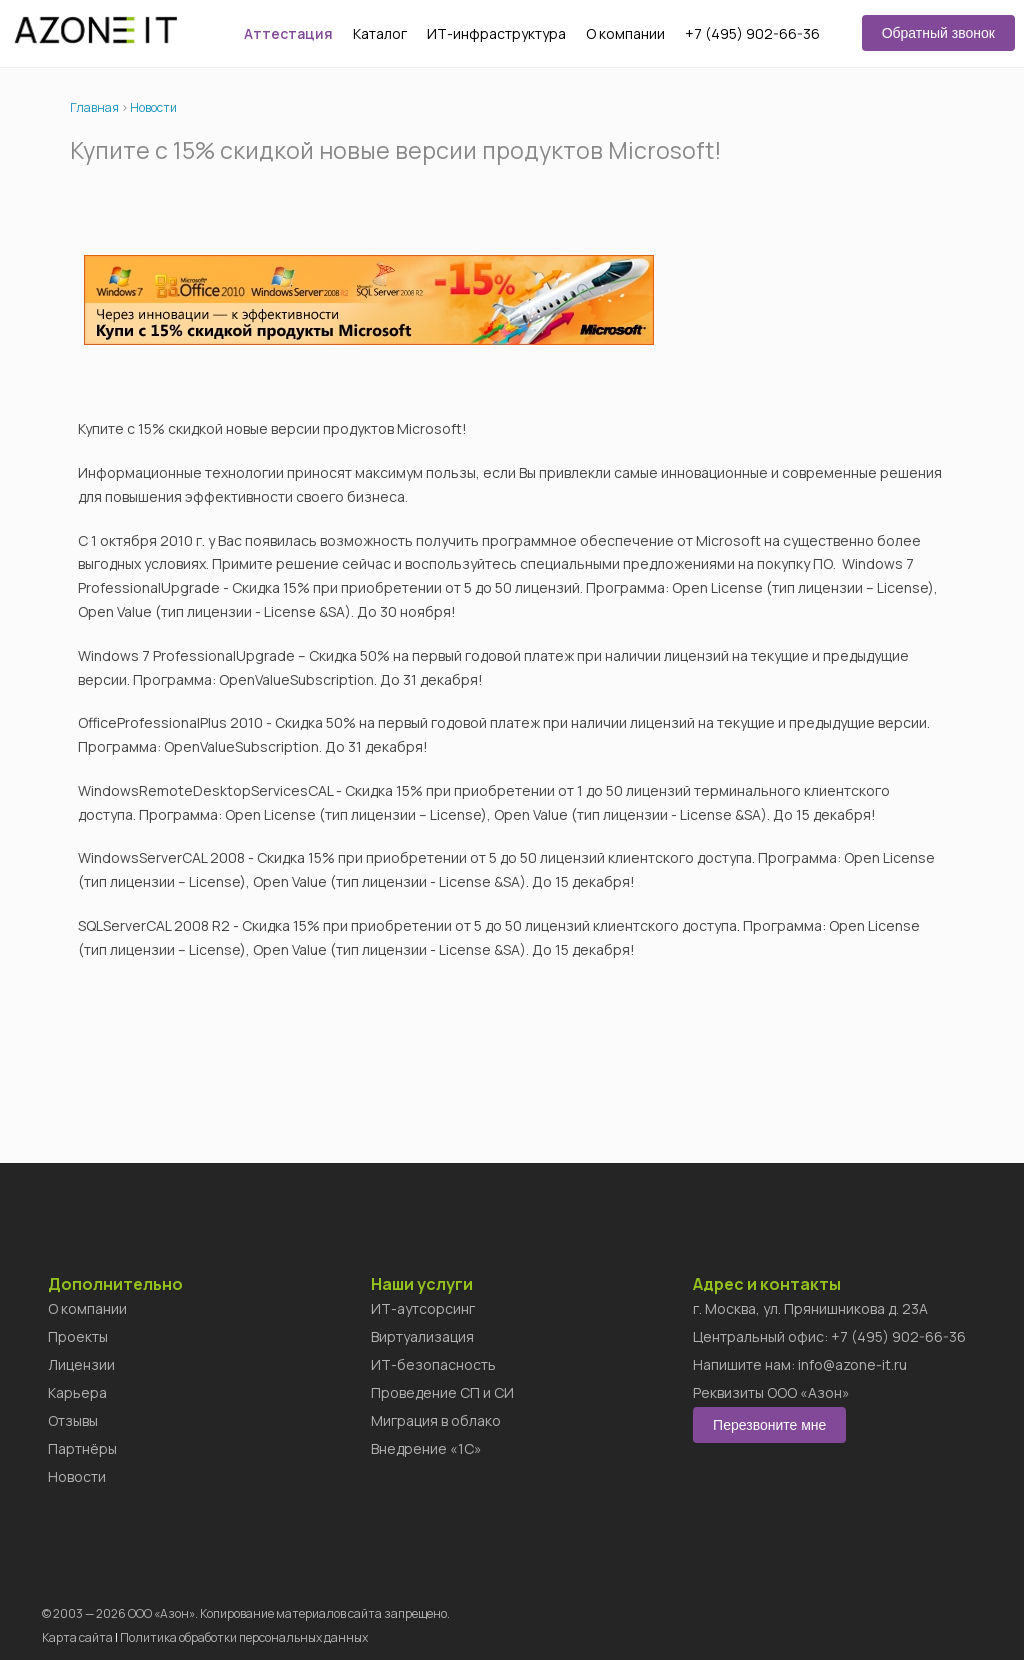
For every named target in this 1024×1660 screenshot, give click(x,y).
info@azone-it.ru (852, 1364)
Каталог (380, 33)
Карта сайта (77, 1637)
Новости (153, 107)
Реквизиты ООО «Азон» (771, 1392)
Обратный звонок (938, 33)
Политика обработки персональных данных (244, 1637)
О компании (625, 33)
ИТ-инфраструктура (496, 33)
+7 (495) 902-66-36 (752, 33)
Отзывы (73, 1420)
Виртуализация (422, 1336)
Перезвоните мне (769, 1425)
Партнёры (82, 1448)
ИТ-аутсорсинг (423, 1308)
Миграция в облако (436, 1420)
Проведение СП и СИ (442, 1392)
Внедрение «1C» (426, 1448)
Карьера (77, 1392)
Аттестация (288, 33)
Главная (94, 107)
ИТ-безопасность (433, 1364)
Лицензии (81, 1364)
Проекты (78, 1336)
